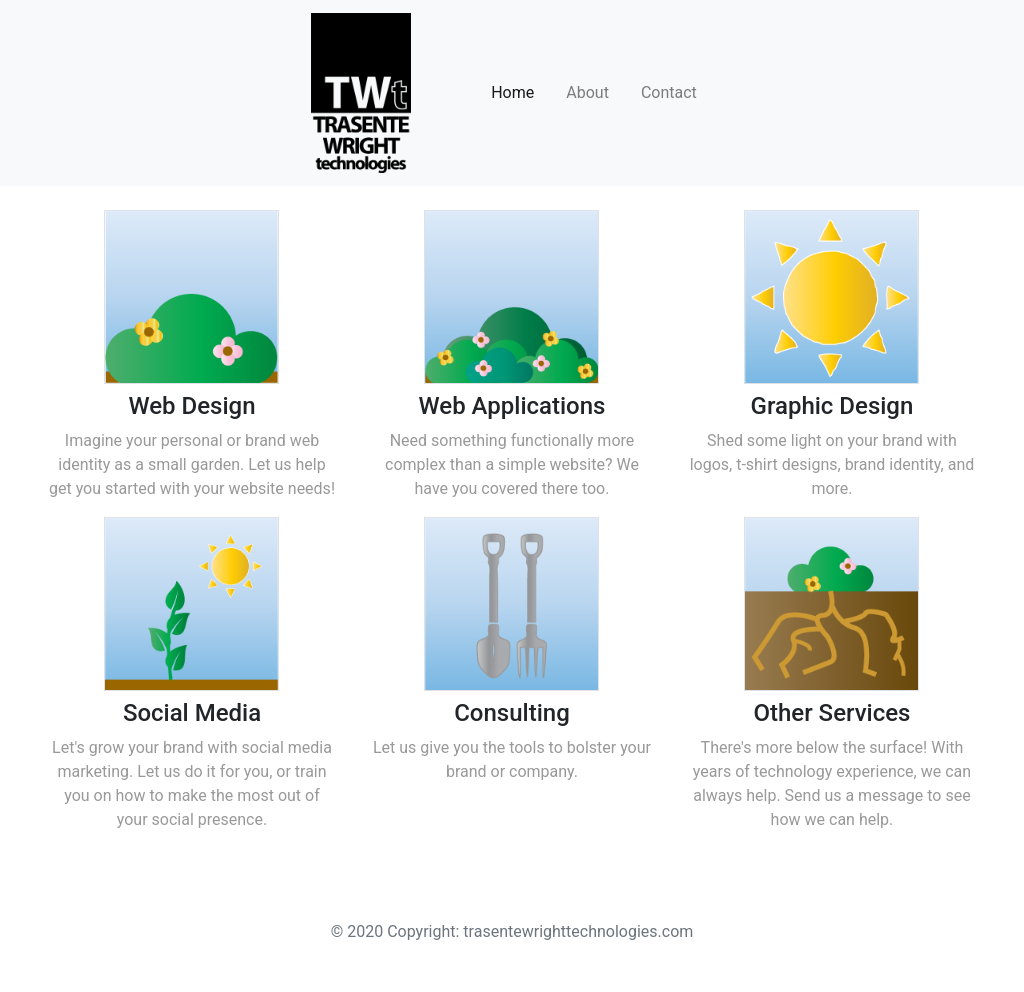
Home (512, 92)
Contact (669, 92)
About (587, 92)
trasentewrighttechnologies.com (578, 931)
